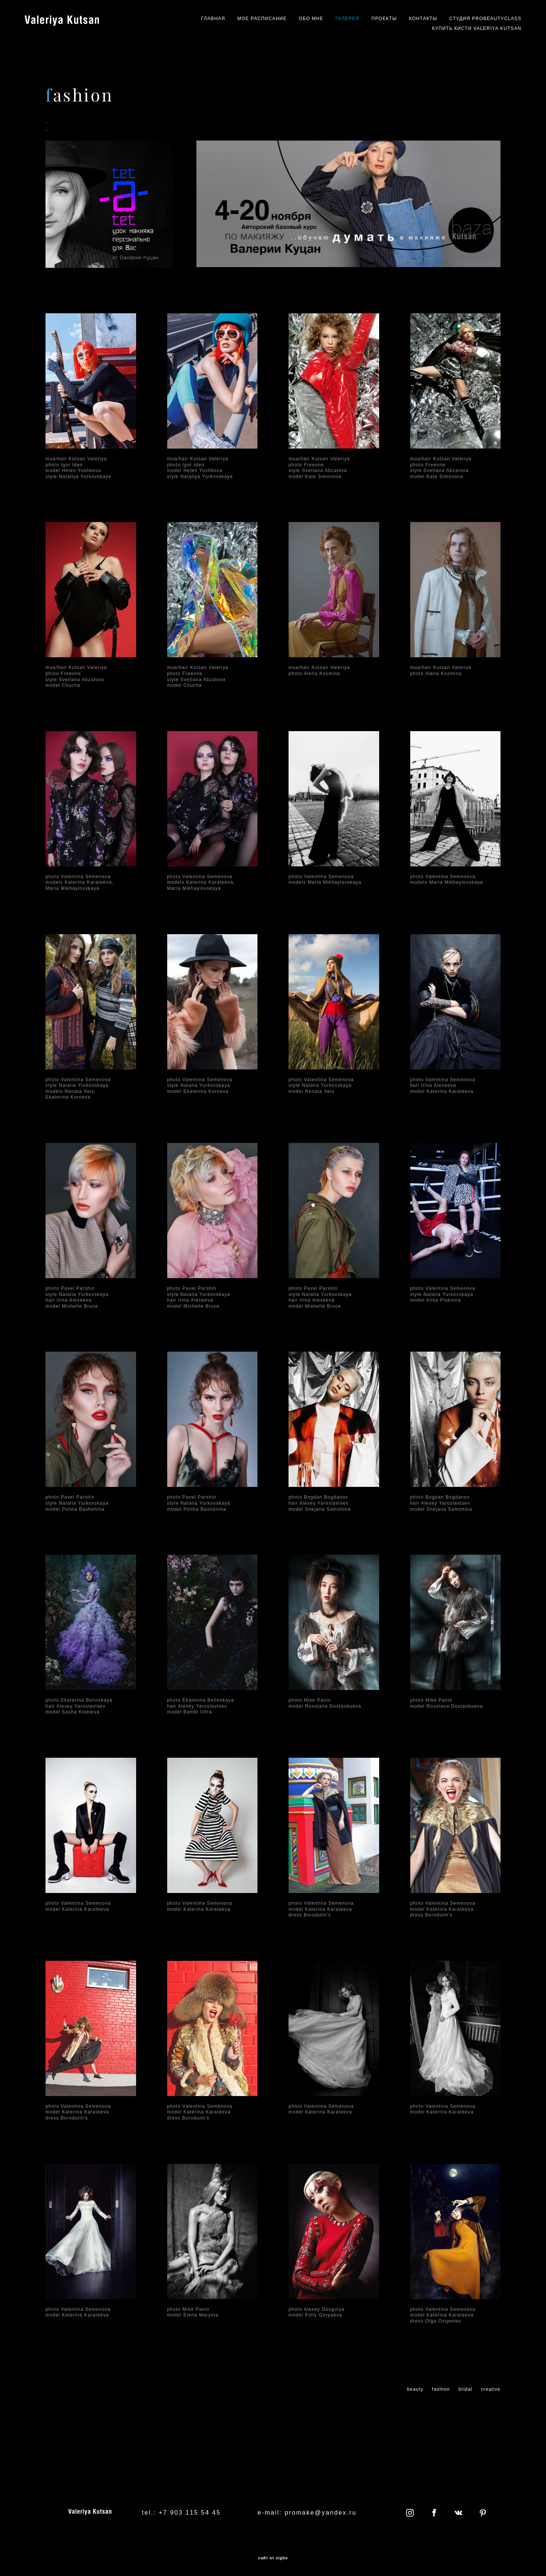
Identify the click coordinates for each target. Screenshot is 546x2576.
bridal (465, 2389)
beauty (415, 2389)
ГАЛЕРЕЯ (347, 18)
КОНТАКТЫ (423, 18)
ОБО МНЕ (311, 18)
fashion (441, 2389)
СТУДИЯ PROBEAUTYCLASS (485, 18)
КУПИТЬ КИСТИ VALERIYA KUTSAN (476, 28)
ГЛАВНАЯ (213, 18)
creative (490, 2389)
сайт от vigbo (273, 2558)
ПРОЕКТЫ (384, 18)
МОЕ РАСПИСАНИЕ (262, 18)
